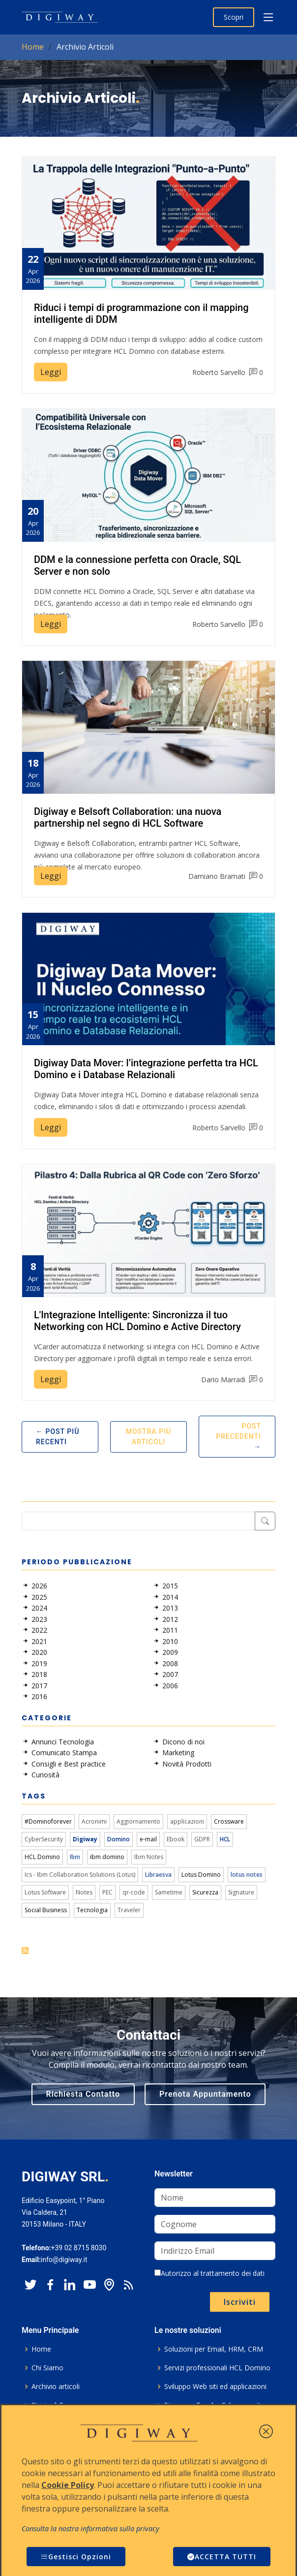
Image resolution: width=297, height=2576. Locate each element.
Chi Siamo (47, 2367)
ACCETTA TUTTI (221, 2556)
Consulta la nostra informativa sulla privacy (90, 2528)
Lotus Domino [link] (201, 1874)
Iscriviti (240, 2302)
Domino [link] (118, 1839)
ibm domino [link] (107, 1857)
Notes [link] (84, 1892)
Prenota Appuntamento (205, 2094)
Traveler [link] (129, 1910)
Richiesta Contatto (83, 2094)
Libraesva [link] (158, 1874)
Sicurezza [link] (205, 1892)
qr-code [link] (133, 1892)
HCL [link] (225, 1839)
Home (33, 46)
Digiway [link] (85, 1839)
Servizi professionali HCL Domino (217, 2367)
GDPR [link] (202, 1839)
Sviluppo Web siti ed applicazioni (215, 2386)
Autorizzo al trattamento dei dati (209, 2273)
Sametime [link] (168, 1892)
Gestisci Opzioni (76, 2556)
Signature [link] (241, 1892)
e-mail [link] (148, 1839)
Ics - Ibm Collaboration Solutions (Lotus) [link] (80, 1874)
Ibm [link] (75, 1857)
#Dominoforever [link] (48, 1821)
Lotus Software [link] (45, 1892)
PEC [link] (107, 1892)
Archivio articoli (55, 2386)
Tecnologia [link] (92, 1910)
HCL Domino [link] (42, 1857)
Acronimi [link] (94, 1821)
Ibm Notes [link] (148, 1857)
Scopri (233, 17)
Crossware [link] (229, 1821)
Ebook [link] (175, 1839)
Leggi (50, 372)
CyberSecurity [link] (44, 1839)
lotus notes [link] (247, 1874)
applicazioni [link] (187, 1821)
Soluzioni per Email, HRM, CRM (213, 2349)
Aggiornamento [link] (138, 1821)
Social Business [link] (46, 1910)
